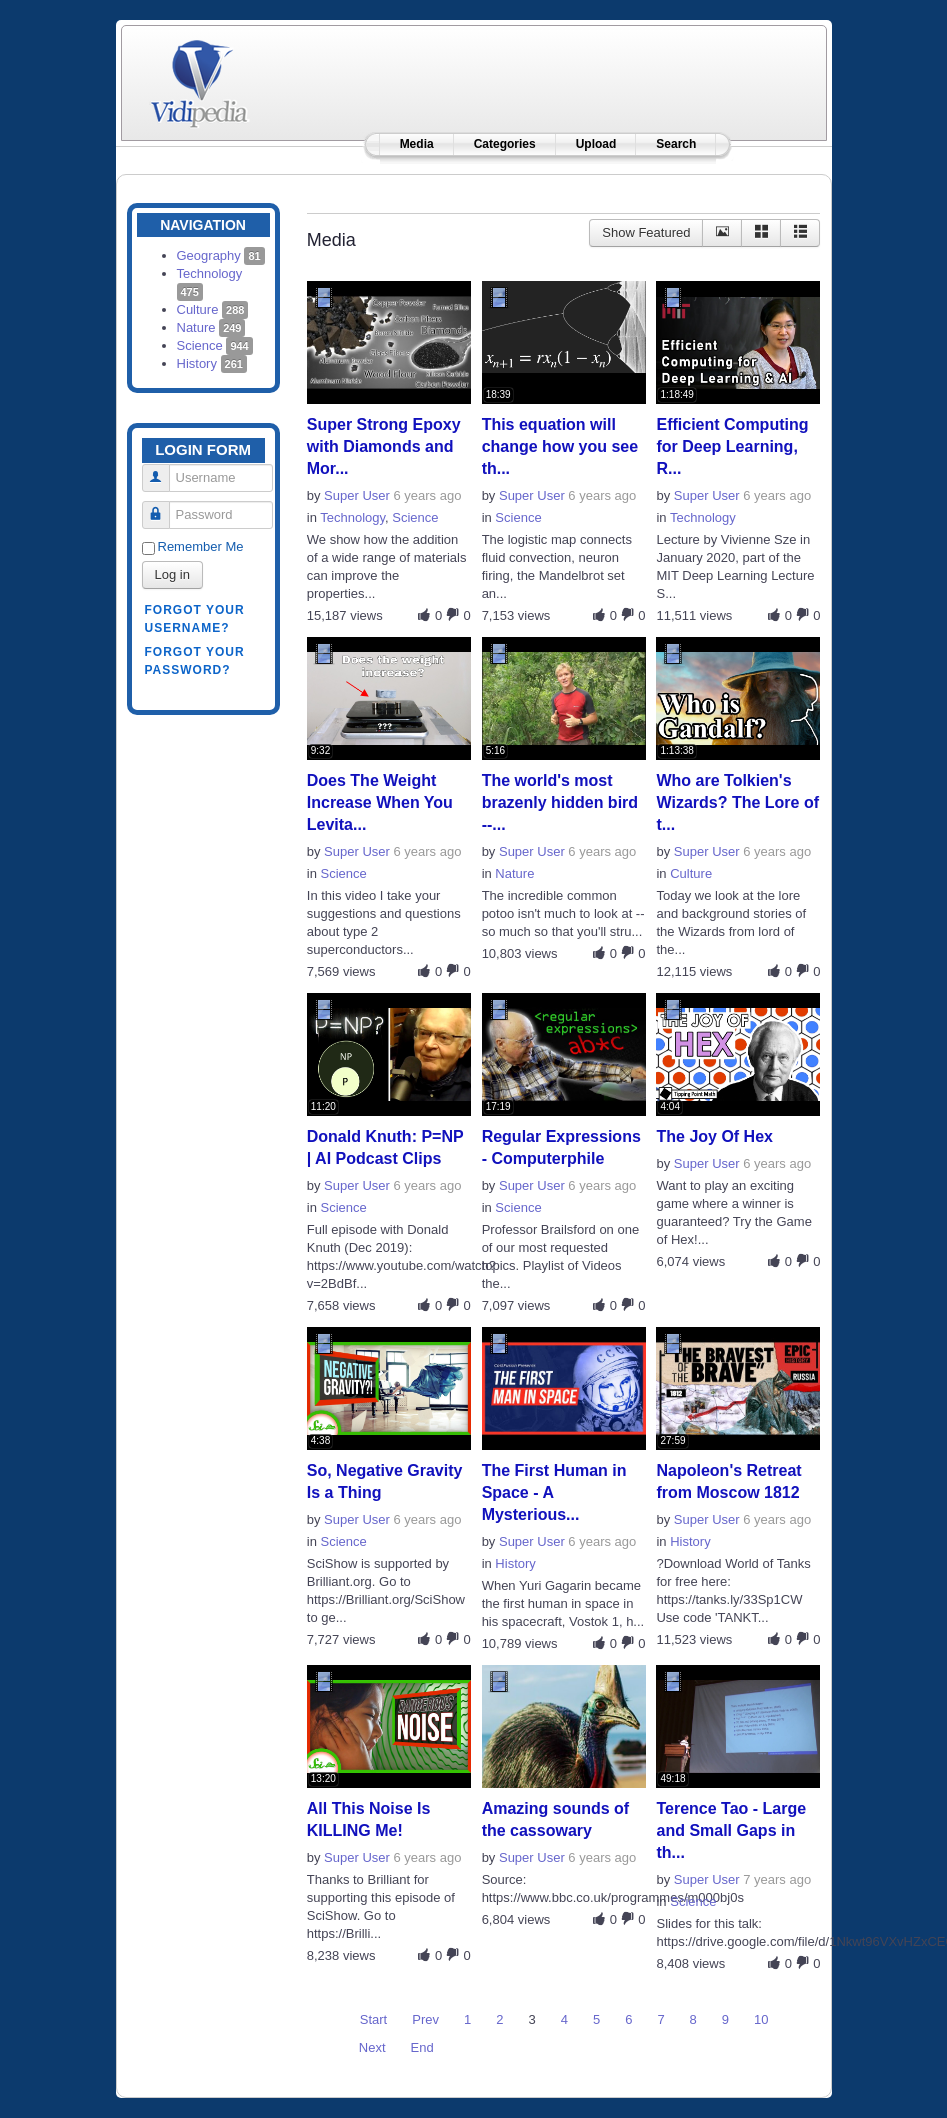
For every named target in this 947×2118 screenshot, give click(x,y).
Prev (425, 2019)
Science (215, 345)
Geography (221, 255)
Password (163, 506)
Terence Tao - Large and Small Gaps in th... (731, 1830)
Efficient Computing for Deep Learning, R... (732, 446)
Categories (505, 144)
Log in (172, 574)
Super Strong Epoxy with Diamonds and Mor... (384, 446)
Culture (213, 309)
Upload (596, 144)
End (422, 2047)
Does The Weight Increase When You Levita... (380, 802)
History (212, 363)
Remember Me (201, 546)
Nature (211, 327)
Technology (352, 517)
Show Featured (646, 232)
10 (761, 2019)
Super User (357, 495)
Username (163, 469)
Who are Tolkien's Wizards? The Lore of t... (737, 802)
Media (417, 144)
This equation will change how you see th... (560, 446)
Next (372, 2047)
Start (373, 2019)
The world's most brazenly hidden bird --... (560, 802)
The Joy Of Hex (714, 1136)
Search (676, 144)
